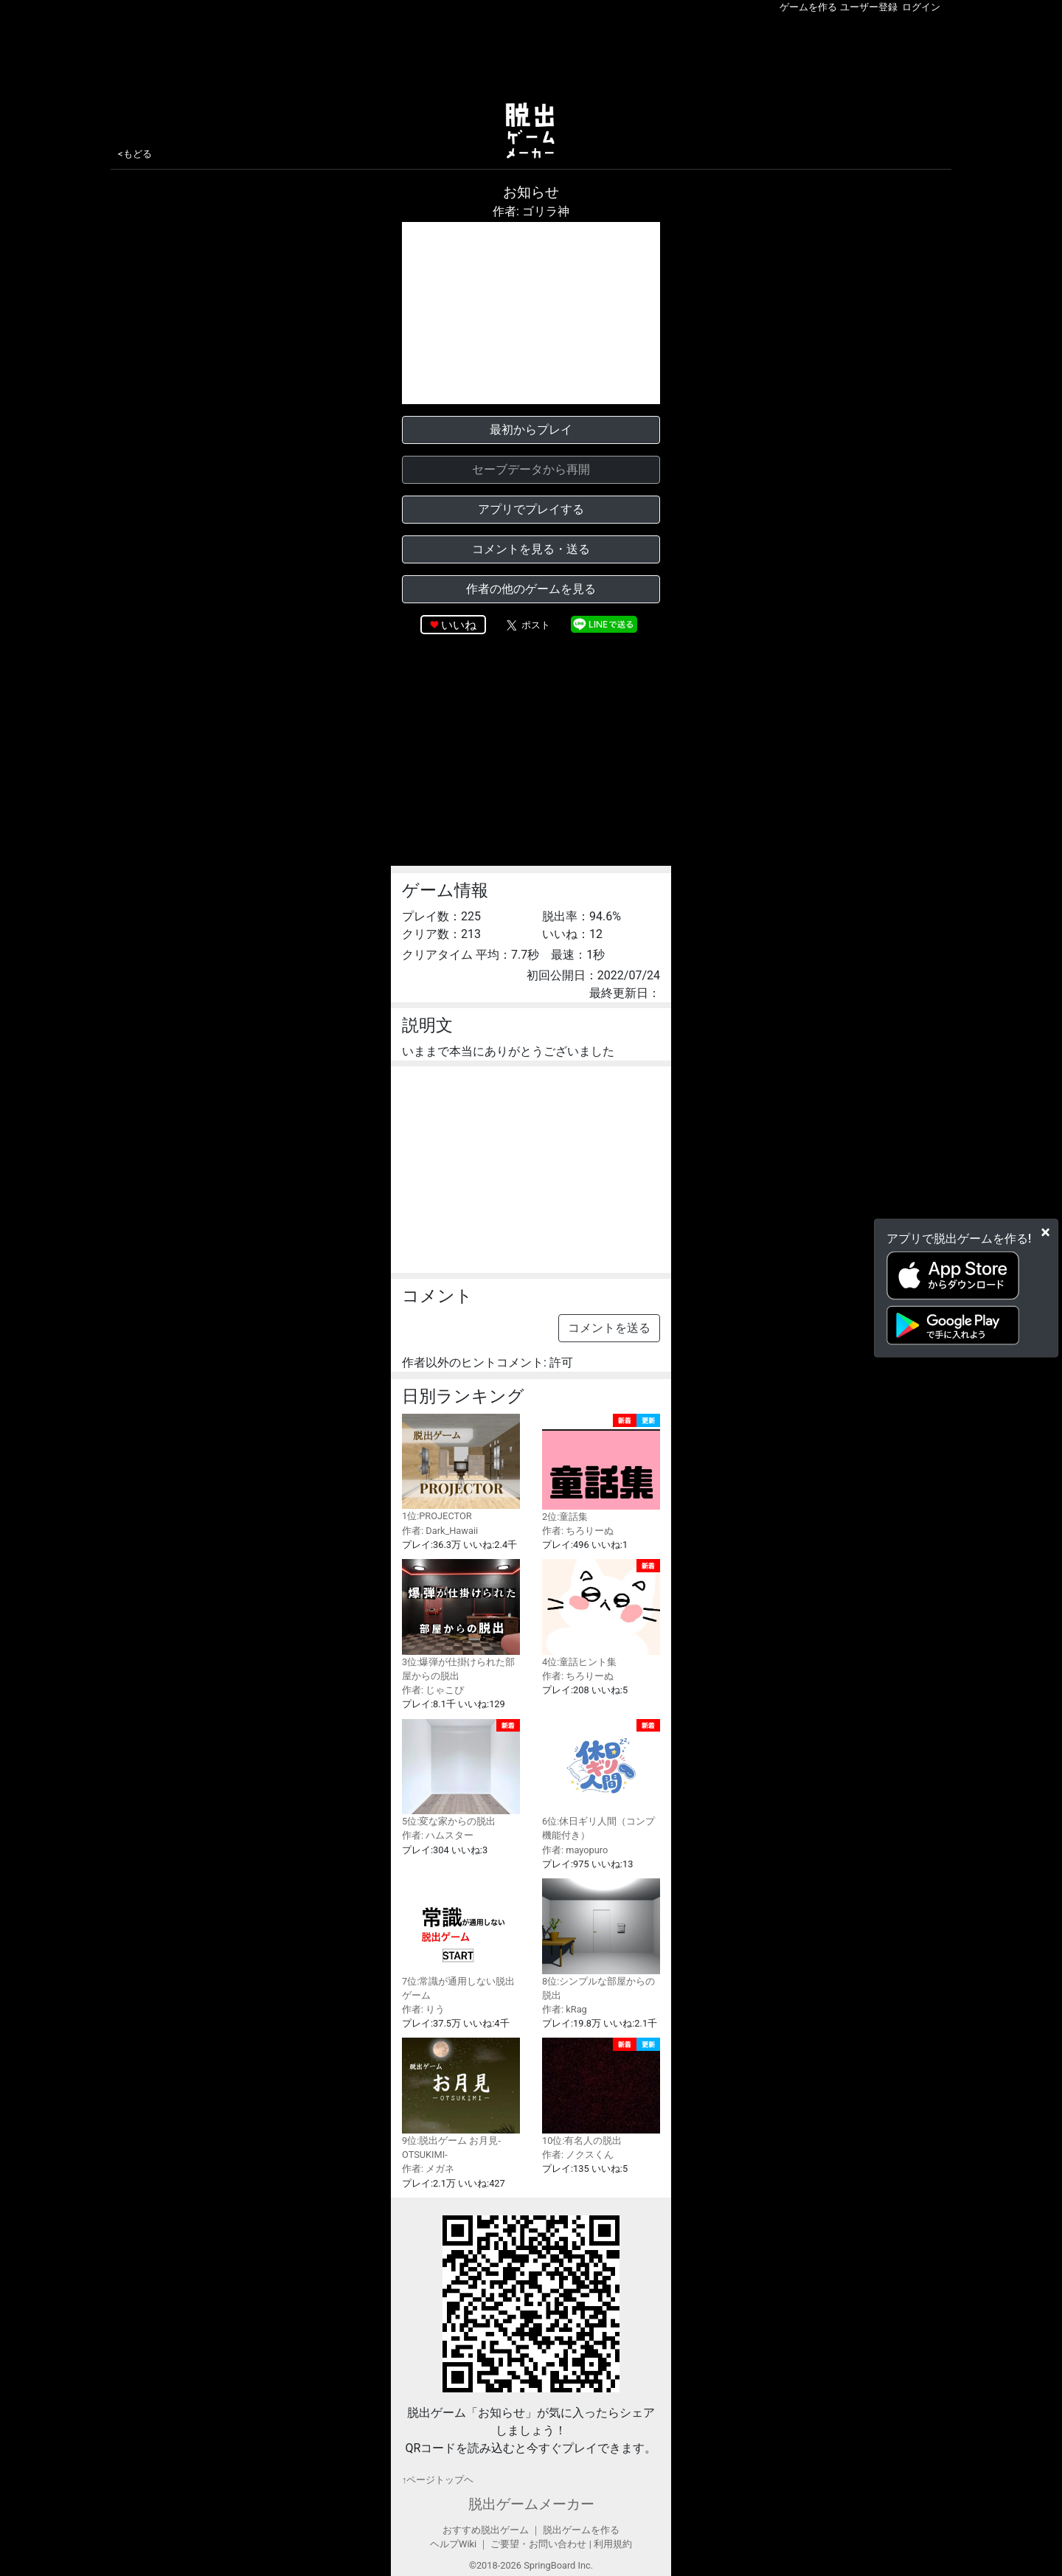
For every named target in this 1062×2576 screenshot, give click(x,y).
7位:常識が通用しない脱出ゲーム (461, 1939)
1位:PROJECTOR (461, 1468)
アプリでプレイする (531, 509)
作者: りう (423, 2009)
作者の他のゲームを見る (531, 589)
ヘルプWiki (453, 2543)
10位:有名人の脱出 (601, 2092)
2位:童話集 (601, 1468)
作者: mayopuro (575, 1849)
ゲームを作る (808, 7)
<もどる (135, 153)
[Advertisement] (531, 54)
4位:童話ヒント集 (601, 1613)
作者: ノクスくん (578, 2154)
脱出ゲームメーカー (531, 2504)
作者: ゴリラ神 (531, 211)
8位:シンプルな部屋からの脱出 (601, 1939)
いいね (458, 625)
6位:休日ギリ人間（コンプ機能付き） (601, 1780)
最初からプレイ (531, 430)
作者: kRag (564, 2009)
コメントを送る (609, 1328)
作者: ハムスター (437, 1835)
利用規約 (613, 2543)
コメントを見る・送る (531, 549)
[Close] (1045, 1231)
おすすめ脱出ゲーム (485, 2529)
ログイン (921, 7)
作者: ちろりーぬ (578, 1530)
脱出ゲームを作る (581, 2529)
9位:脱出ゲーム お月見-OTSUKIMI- (461, 2099)
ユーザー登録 (869, 7)
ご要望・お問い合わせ (538, 2543)
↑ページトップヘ (437, 2479)
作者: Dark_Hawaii (440, 1530)
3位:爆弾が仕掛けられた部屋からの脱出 (461, 1620)
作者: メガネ (428, 2168)
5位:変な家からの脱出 (461, 1773)
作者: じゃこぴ (433, 1689)
